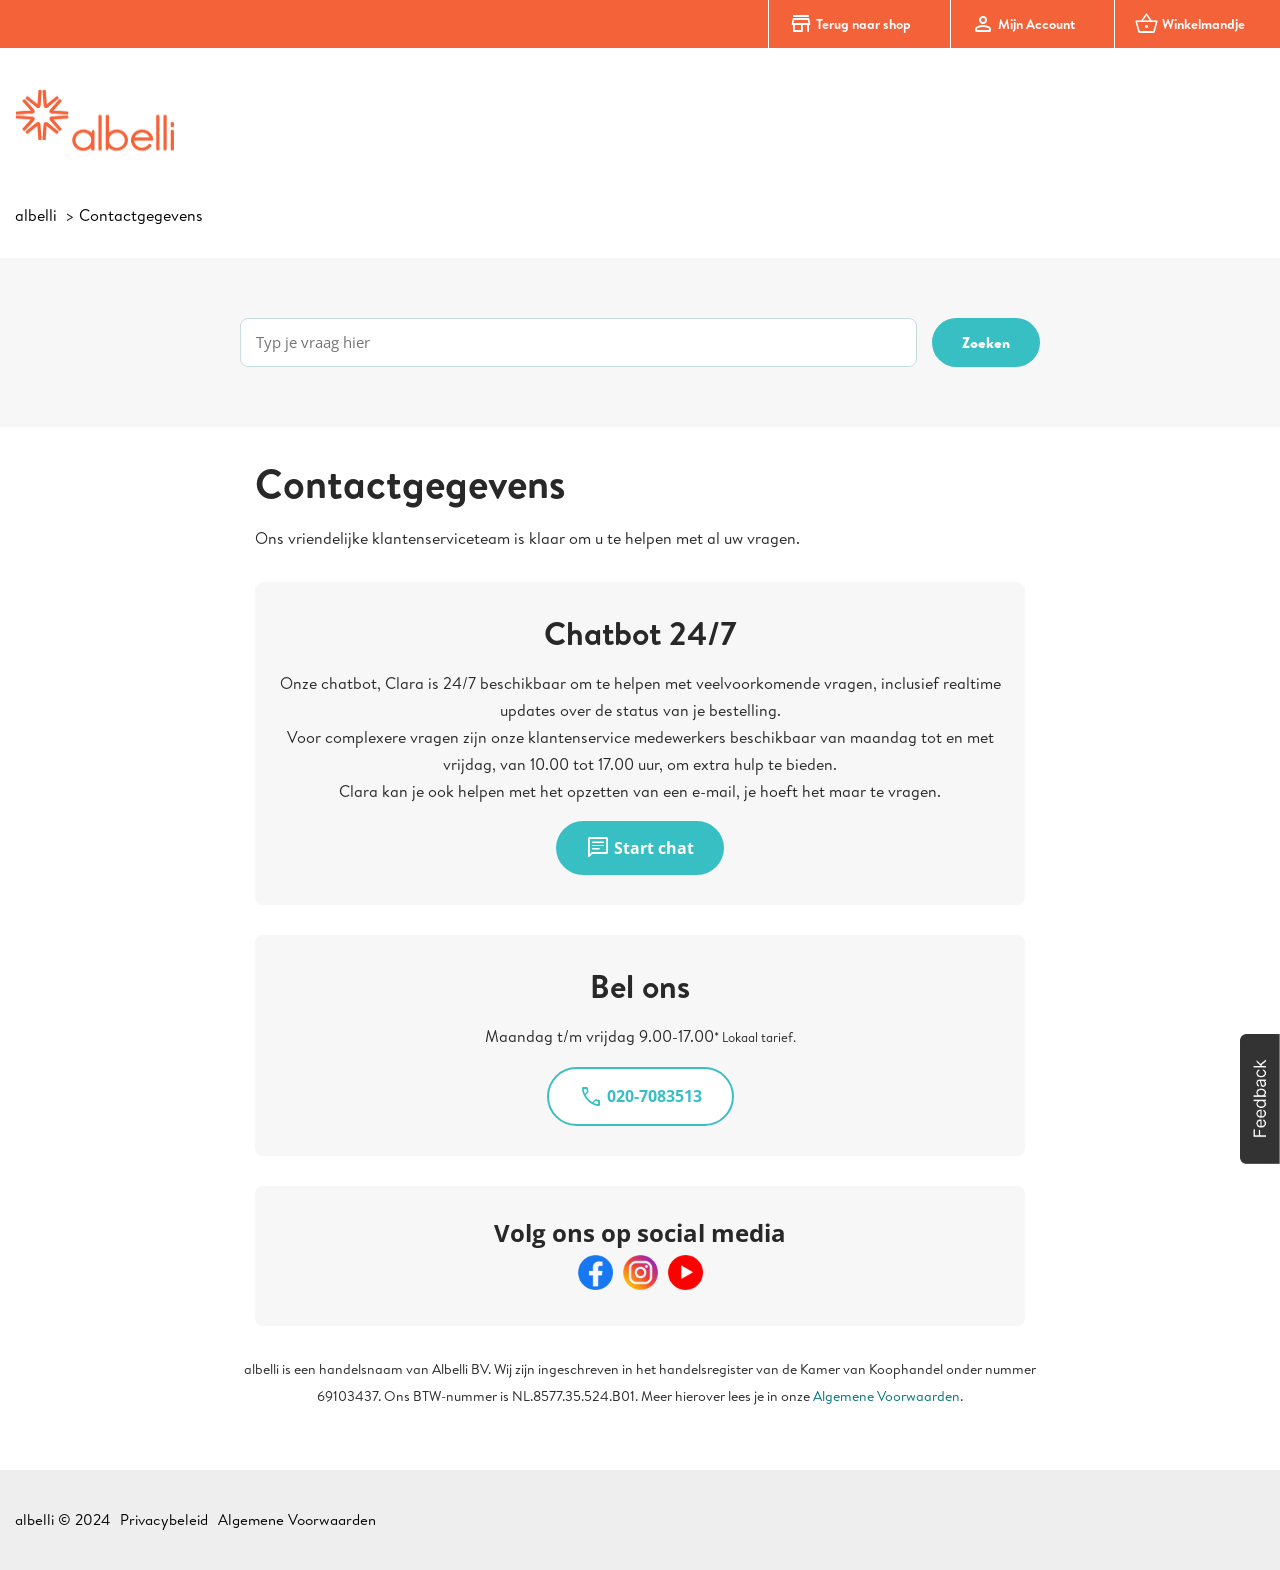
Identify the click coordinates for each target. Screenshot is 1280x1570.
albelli (36, 215)
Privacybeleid (164, 1519)
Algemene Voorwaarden (886, 1396)
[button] (1260, 1099)
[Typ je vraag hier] (578, 342)
